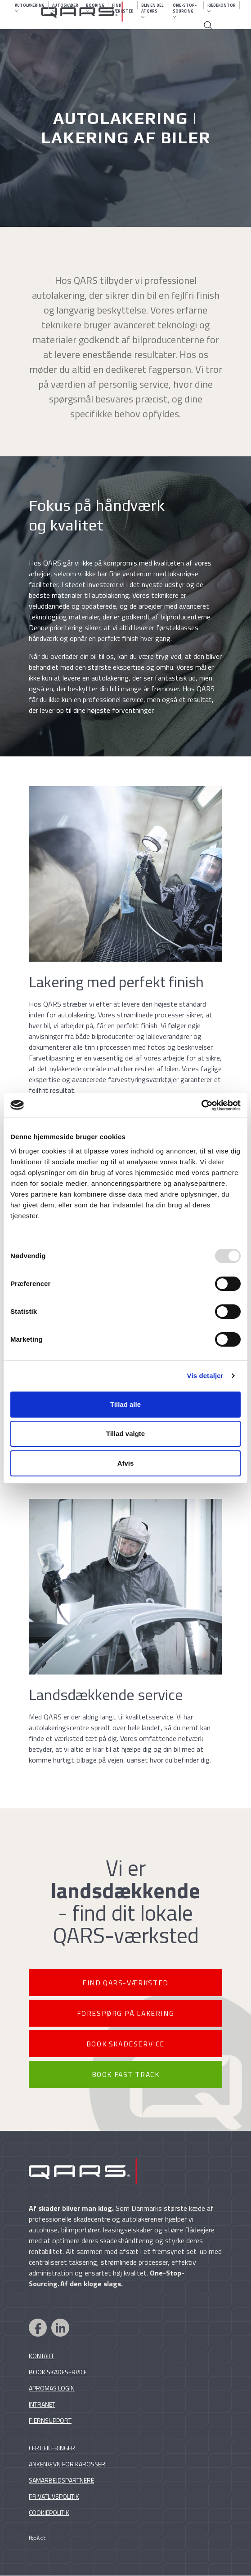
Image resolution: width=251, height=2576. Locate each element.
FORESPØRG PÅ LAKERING (126, 2013)
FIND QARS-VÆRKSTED (125, 1982)
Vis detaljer (205, 1375)
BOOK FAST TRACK (125, 2074)
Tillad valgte (125, 1433)
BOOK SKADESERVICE (125, 2044)
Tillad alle (125, 1404)
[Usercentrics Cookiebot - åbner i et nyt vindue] (201, 1105)
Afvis (125, 1463)
